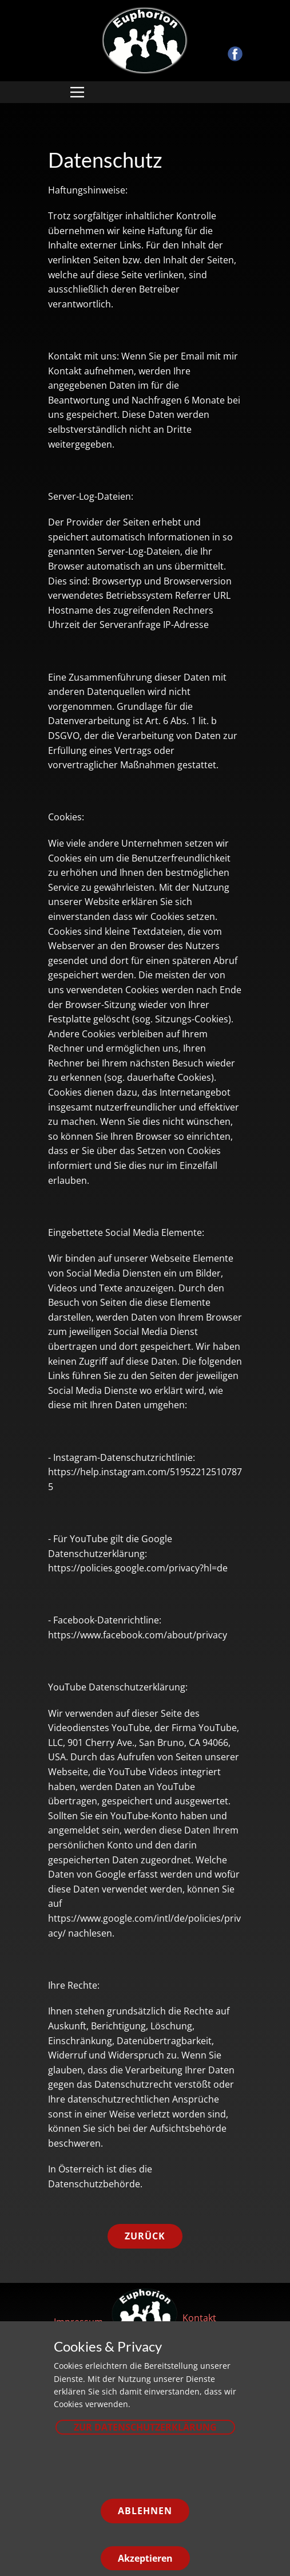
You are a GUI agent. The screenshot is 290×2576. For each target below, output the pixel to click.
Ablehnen (145, 2510)
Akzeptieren (145, 2558)
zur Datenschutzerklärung (145, 2427)
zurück (145, 2236)
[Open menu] (77, 92)
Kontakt (199, 2318)
